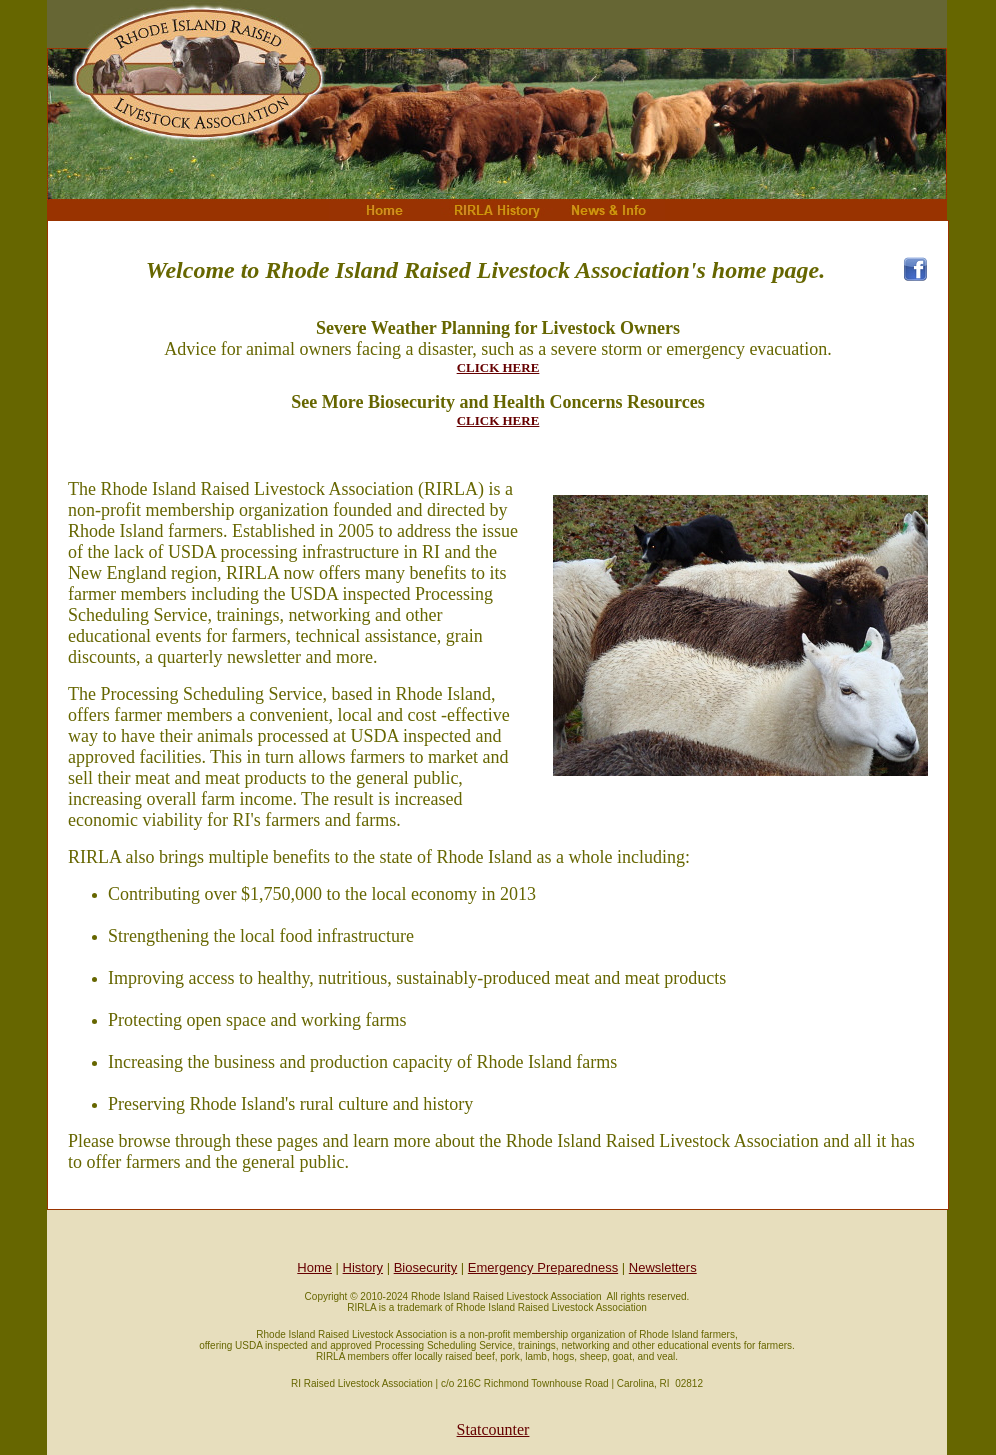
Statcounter (493, 1429)
